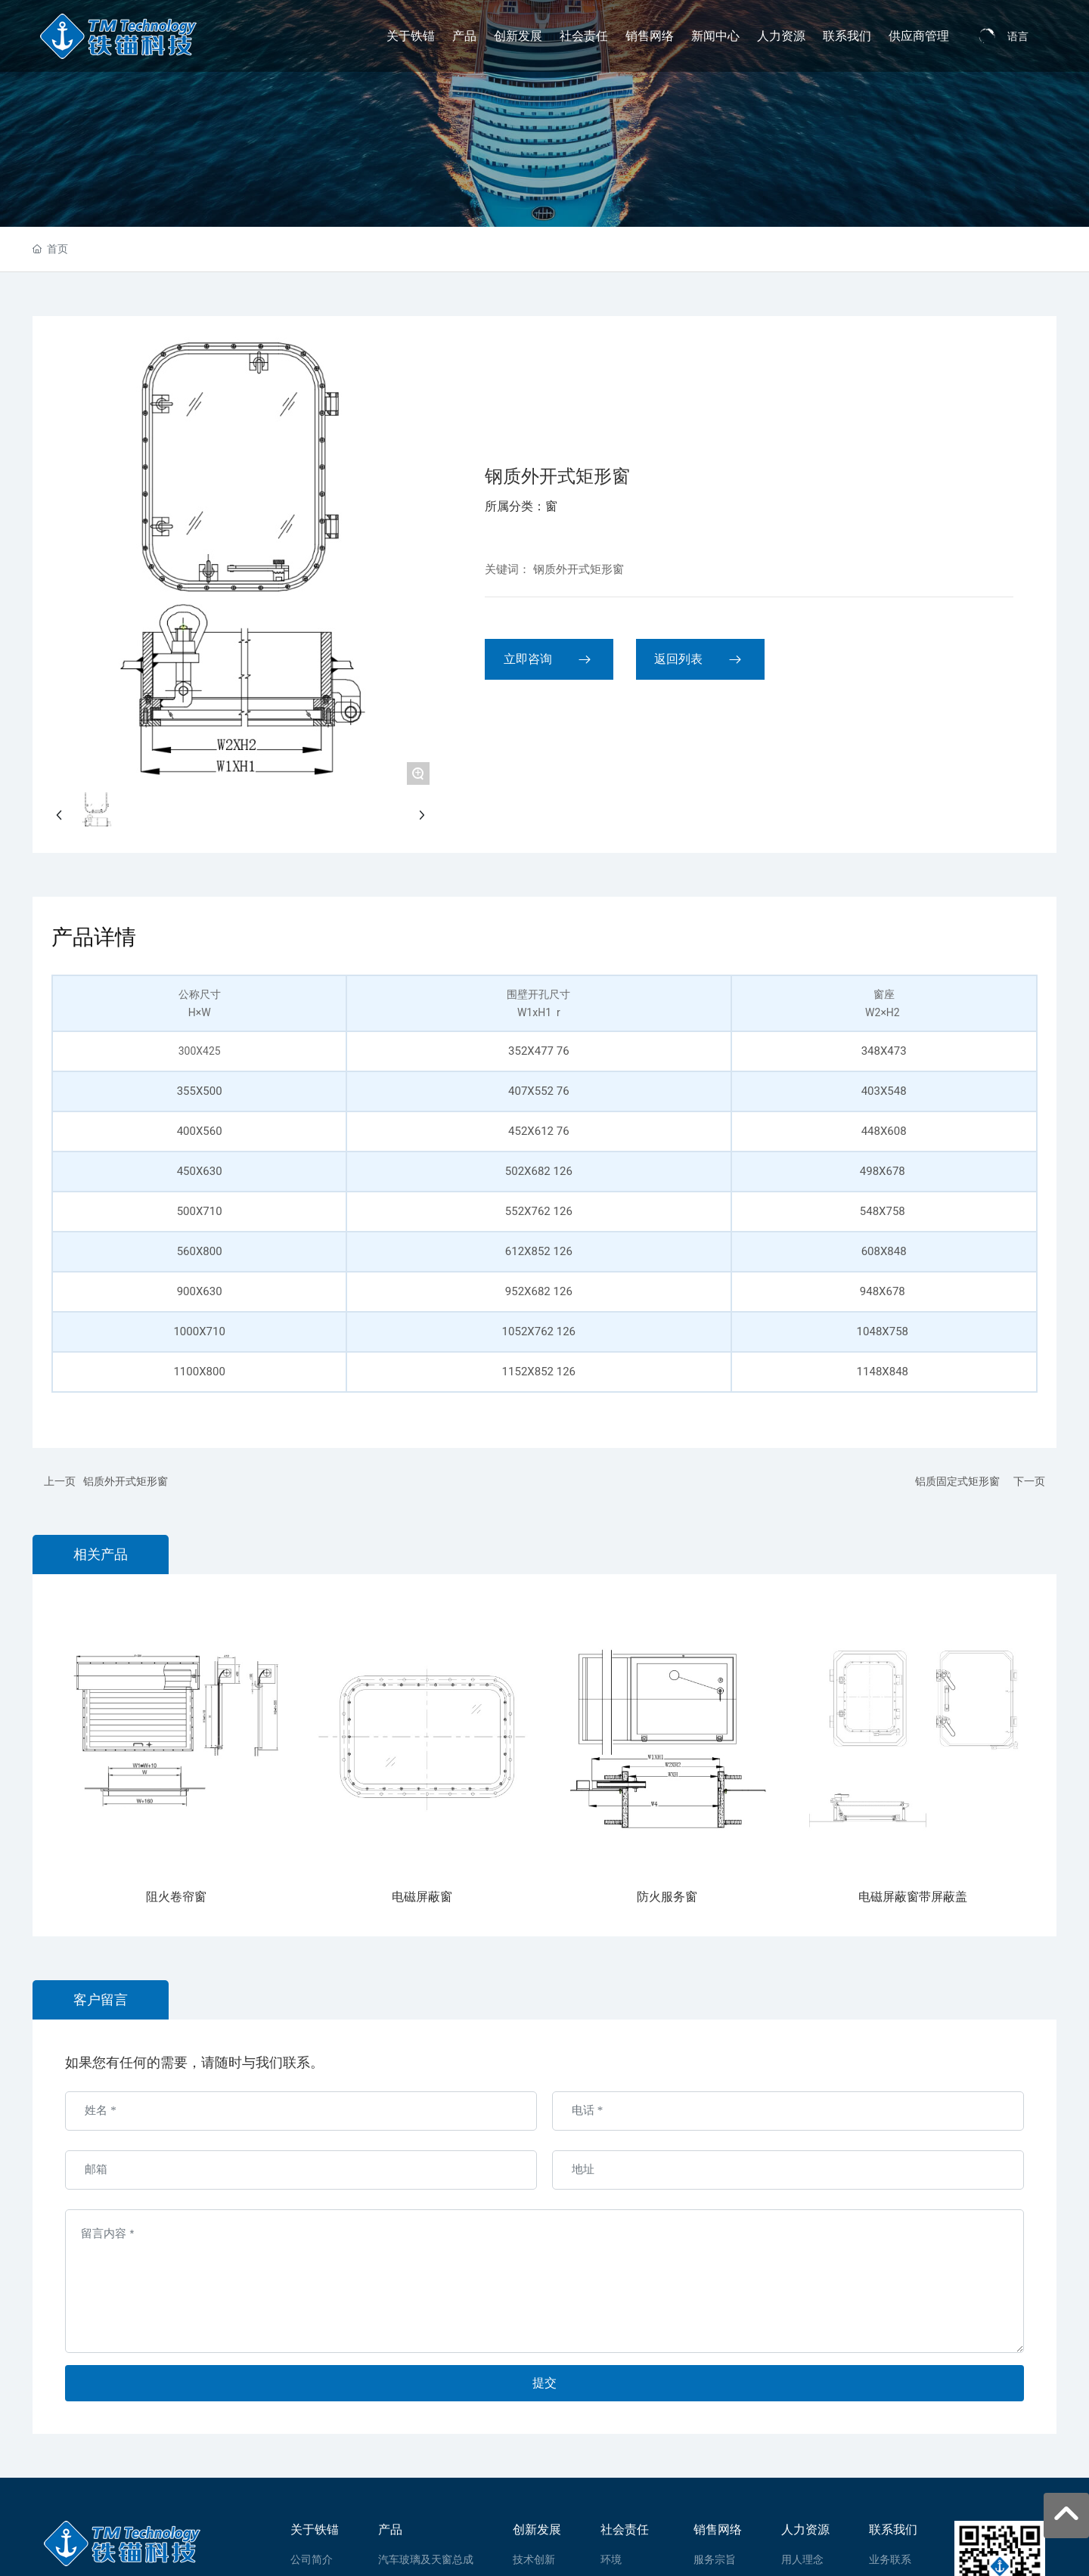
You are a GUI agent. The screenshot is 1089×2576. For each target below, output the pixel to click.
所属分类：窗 (521, 506)
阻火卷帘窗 (176, 1896)
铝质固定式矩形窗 (957, 1481)
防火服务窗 (667, 1896)
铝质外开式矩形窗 (125, 1481)
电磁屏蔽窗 (422, 1896)
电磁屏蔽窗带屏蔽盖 (912, 1896)
